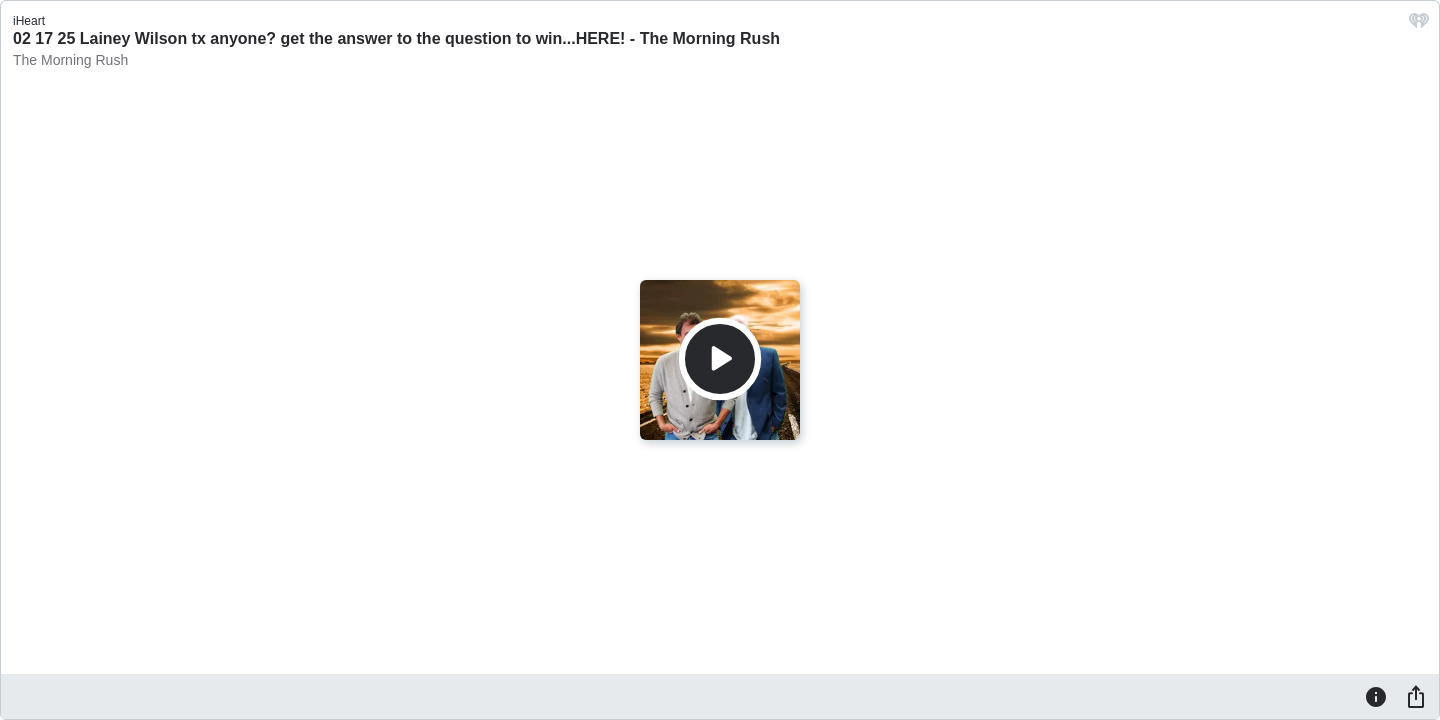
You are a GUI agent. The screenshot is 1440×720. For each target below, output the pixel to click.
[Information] (1376, 696)
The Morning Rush (70, 60)
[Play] (720, 359)
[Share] (1416, 696)
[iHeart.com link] (1419, 25)
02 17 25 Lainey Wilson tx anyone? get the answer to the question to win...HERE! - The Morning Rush (396, 38)
